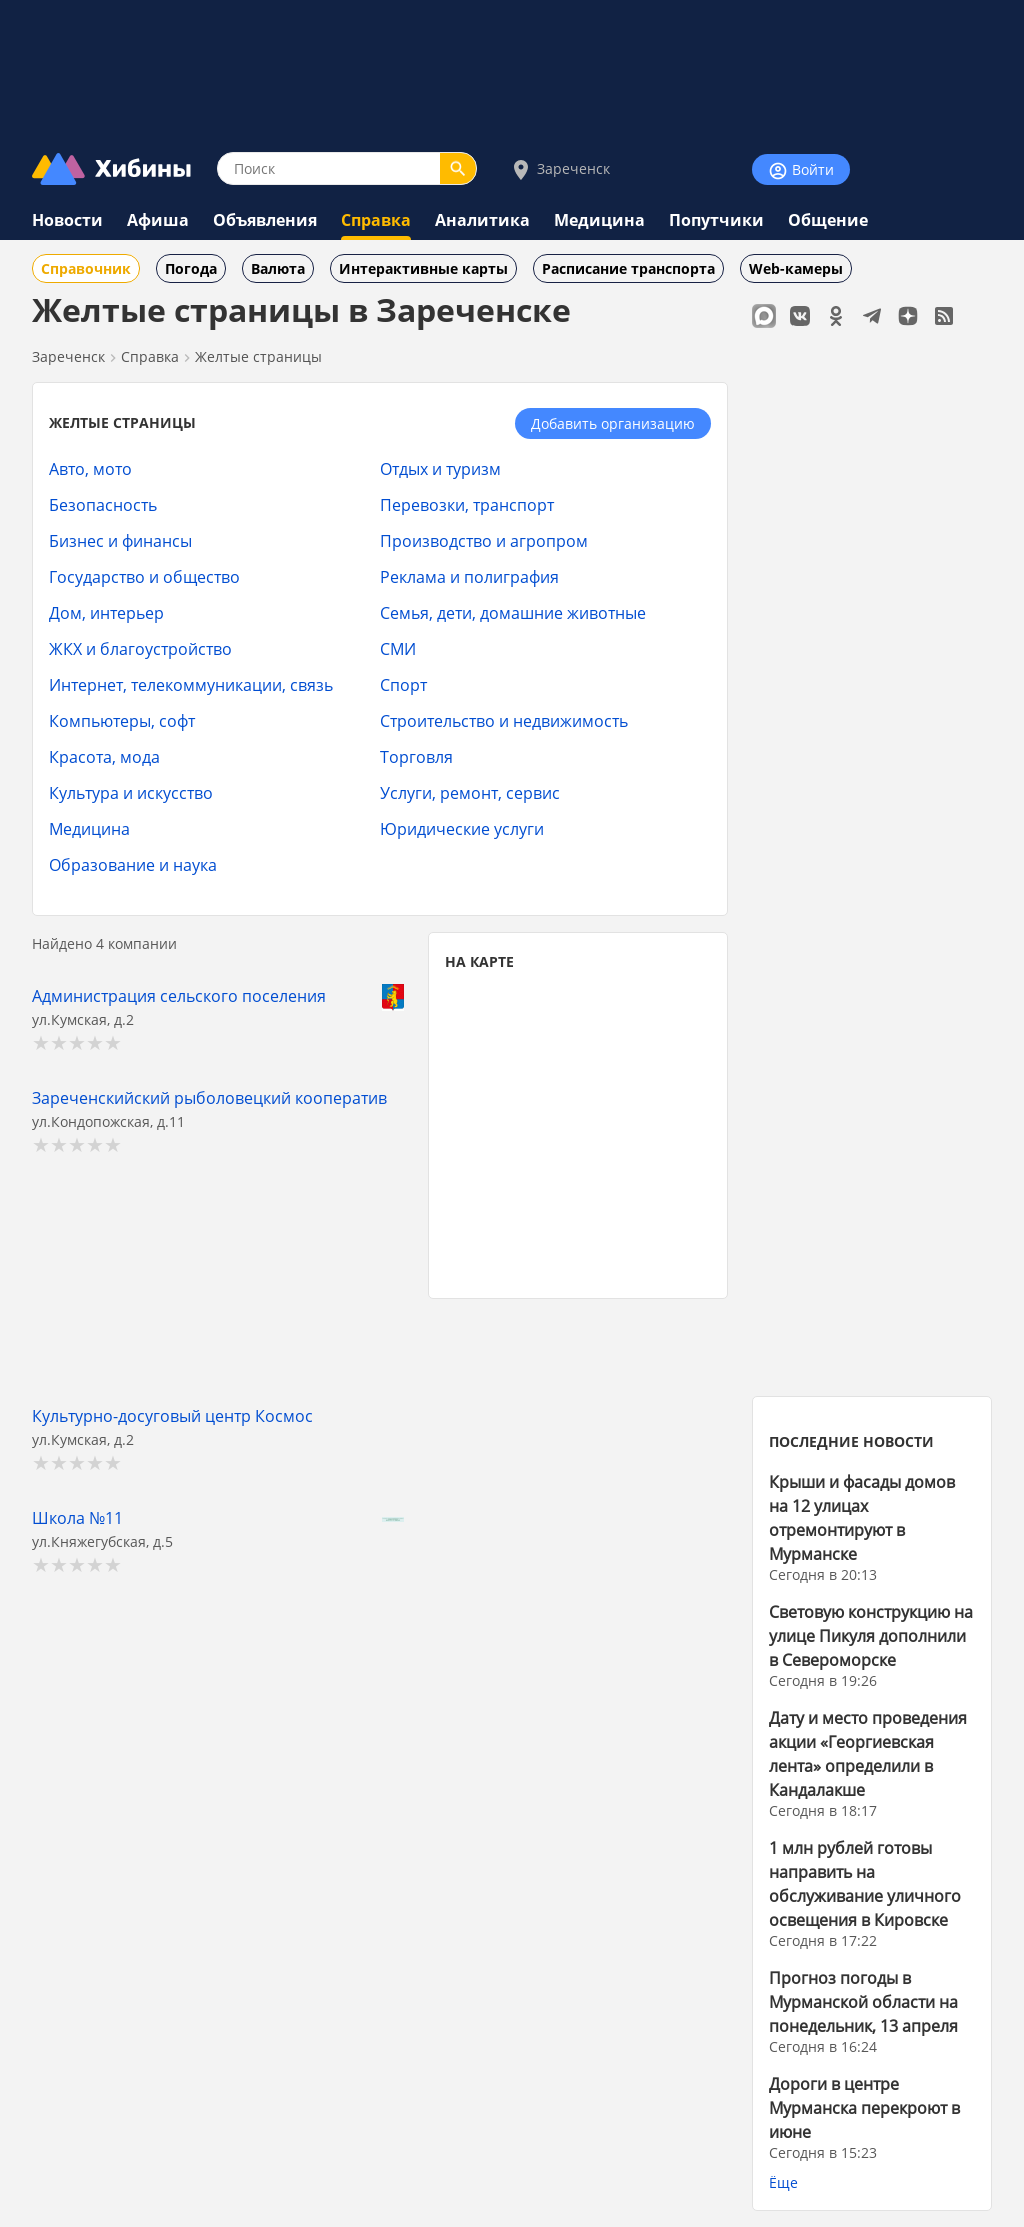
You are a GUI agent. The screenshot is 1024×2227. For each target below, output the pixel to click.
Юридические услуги (462, 828)
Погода (191, 268)
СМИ (398, 648)
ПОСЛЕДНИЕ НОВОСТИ (851, 1441)
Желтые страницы (258, 356)
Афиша (158, 220)
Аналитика (482, 220)
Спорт (403, 684)
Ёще (783, 2182)
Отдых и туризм (440, 468)
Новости (67, 220)
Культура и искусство (131, 792)
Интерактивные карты (423, 268)
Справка (376, 220)
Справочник (86, 268)
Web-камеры (796, 268)
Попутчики (716, 220)
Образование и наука (133, 864)
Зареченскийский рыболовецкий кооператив (209, 1097)
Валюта (278, 268)
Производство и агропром (484, 540)
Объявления (265, 220)
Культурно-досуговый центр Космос (172, 1415)
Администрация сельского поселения (179, 995)
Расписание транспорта (628, 268)
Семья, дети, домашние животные (513, 612)
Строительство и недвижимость (504, 720)
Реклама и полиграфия (469, 576)
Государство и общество (144, 576)
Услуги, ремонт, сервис (470, 792)
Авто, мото (90, 468)
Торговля (416, 756)
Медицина (599, 220)
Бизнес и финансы (120, 540)
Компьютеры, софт (122, 720)
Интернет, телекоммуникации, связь (191, 684)
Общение (828, 220)
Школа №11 (77, 1517)
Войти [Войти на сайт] (801, 170)
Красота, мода (104, 756)
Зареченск (559, 169)
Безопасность (103, 504)
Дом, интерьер (106, 612)
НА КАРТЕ (479, 961)
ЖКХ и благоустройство (140, 648)
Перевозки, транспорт (467, 504)
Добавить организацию (613, 423)
